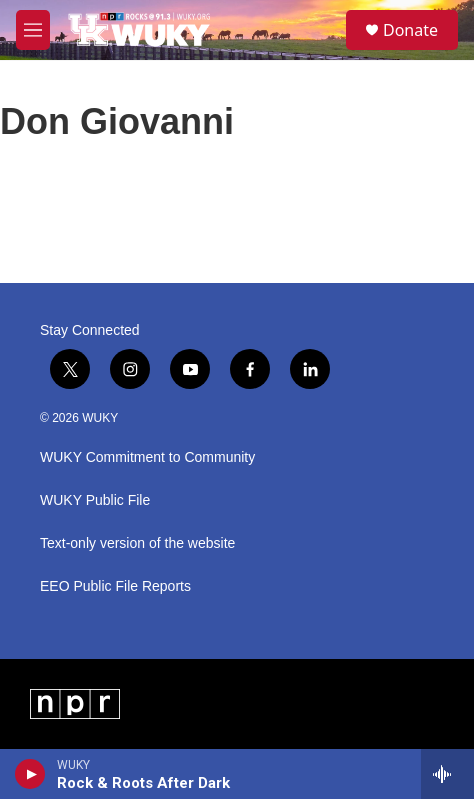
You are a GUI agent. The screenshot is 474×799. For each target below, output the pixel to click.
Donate (410, 30)
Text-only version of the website (137, 543)
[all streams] (447, 774)
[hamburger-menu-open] (33, 30)
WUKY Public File (95, 500)
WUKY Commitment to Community (147, 457)
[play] (30, 774)
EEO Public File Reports (115, 586)
